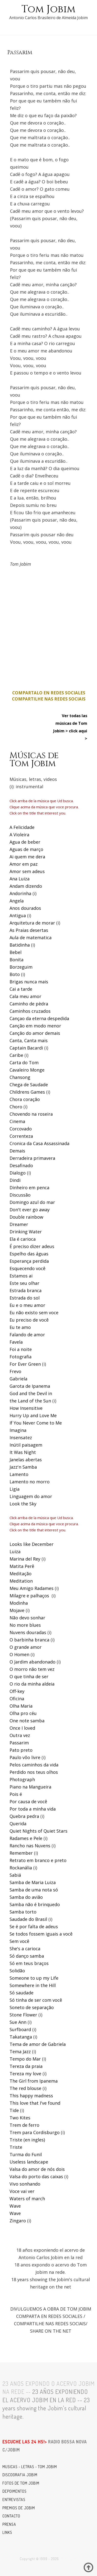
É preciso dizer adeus (32, 1246)
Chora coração (25, 1099)
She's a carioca (25, 1948)
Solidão (17, 1971)
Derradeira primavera (32, 1158)
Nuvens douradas (28, 1632)
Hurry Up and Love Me (33, 1415)
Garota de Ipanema (30, 1386)
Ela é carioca (23, 1239)
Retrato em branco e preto (38, 1860)
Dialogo (18, 1173)
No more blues (25, 1625)
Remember (21, 1853)
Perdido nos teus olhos (34, 1772)
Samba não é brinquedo (35, 1904)
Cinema (17, 1121)
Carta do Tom (24, 1062)
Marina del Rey (25, 1559)
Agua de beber (25, 842)
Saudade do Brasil (28, 1919)
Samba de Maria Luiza (33, 1882)
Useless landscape (29, 2162)
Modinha (19, 1603)
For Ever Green (25, 1364)
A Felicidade (22, 827)
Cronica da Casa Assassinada (39, 1143)
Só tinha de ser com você (36, 2000)
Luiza (15, 1551)
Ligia (15, 1489)
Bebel (16, 952)
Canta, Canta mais (29, 1040)
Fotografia (21, 1357)
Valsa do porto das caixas (36, 2176)
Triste (16, 2147)
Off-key (17, 1691)
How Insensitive (26, 1408)
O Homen (19, 1654)
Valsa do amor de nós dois (37, 2169)
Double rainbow (26, 1217)
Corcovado (21, 1129)
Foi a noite (21, 1349)
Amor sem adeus (27, 871)
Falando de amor (27, 1335)
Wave (15, 2206)
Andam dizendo (26, 886)
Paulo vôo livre (25, 1757)
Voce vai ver (22, 2191)
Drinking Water (26, 1232)
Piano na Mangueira (30, 1787)
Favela (16, 1342)
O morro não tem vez (32, 1669)
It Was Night (23, 1452)
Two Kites (20, 2118)
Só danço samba (27, 1956)
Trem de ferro (24, 2125)
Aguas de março (26, 849)
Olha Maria (21, 1706)
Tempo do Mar (25, 2059)
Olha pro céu (23, 1713)
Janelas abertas (26, 1460)
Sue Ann (18, 2022)
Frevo (15, 1371)
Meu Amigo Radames (32, 1588)
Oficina (17, 1698)
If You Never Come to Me (36, 1423)
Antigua (18, 915)
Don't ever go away (30, 1210)
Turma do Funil (26, 2154)
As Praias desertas (29, 930)
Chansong (20, 1077)
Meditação (21, 1573)
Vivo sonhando (25, 2184)
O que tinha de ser (29, 1676)
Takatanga (21, 2037)
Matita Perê (22, 1566)
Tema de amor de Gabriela (38, 2044)
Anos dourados (25, 908)
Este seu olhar (24, 1283)
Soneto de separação (32, 2007)
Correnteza (21, 1136)
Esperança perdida (29, 1261)
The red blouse (25, 2088)
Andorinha (20, 893)
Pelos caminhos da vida (34, 1765)
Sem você (19, 1941)
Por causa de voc (27, 1801)
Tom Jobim (48, 9)
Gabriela (18, 1379)
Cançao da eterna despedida (39, 1018)
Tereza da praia (26, 2066)
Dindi (15, 1180)
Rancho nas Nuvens (30, 1846)
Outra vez (20, 1735)
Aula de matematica (31, 937)
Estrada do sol (25, 1298)
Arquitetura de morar (32, 923)
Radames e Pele (26, 1838)
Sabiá (15, 1875)
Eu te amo (20, 1327)
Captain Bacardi (26, 1048)
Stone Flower (23, 2015)
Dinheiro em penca (29, 1187)
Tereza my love (25, 2073)
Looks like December (32, 1544)
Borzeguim (21, 967)
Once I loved (22, 1728)
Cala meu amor (25, 996)
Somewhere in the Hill (33, 1985)
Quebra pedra (24, 1816)
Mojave (17, 1610)
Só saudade (21, 1993)
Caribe (16, 1055)
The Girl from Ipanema (34, 2081)
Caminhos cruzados (30, 1011)
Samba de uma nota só (34, 1890)
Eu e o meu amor (27, 1305)
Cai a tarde (21, 989)
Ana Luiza (20, 879)
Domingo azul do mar (32, 1202)
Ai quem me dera (27, 857)
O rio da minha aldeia (32, 1684)
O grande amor (26, 1647)
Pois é (16, 1794)
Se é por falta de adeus (34, 1926)
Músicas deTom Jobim (34, 759)
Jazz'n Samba (23, 1467)
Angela (17, 901)
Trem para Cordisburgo (35, 2132)
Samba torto (23, 1912)
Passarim (19, 1743)
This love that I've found (35, 2103)
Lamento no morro (30, 1482)
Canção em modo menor (35, 1026)
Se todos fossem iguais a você (41, 1934)
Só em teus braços (29, 1963)
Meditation (21, 1581)
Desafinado (21, 1165)
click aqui (78, 731)
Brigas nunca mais (29, 982)
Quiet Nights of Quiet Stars (38, 1831)
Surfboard (20, 2029)
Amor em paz (24, 864)
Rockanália (21, 1868)
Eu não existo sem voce (34, 1312)
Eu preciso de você (29, 1320)
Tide (14, 2110)
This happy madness (31, 2096)
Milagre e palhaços (29, 1596)
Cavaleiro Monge (27, 1070)
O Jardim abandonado (32, 1662)
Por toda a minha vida (33, 1809)
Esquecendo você (27, 1268)
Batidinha (20, 945)
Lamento (19, 1474)
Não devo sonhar (27, 1618)
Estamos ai (21, 1276)
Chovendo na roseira (31, 1114)
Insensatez (21, 1437)
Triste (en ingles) (27, 2140)
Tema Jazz (20, 2051)
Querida (18, 1823)
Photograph (22, 1779)
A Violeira (19, 835)
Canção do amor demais (35, 1033)
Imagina (18, 1430)
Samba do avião (26, 1897)
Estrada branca (26, 1290)
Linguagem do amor (31, 1496)
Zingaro (18, 2221)
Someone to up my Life (34, 1978)
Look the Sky (23, 1504)
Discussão (20, 1195)
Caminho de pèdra (29, 1004)
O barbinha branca (29, 1640)
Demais (17, 1151)
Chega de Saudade (29, 1085)
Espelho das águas (29, 1254)
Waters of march (27, 2198)
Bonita (16, 960)
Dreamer (19, 1224)
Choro (16, 1107)
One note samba (27, 1721)
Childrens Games (27, 1092)
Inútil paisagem (26, 1445)
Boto (15, 974)
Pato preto (21, 1750)
